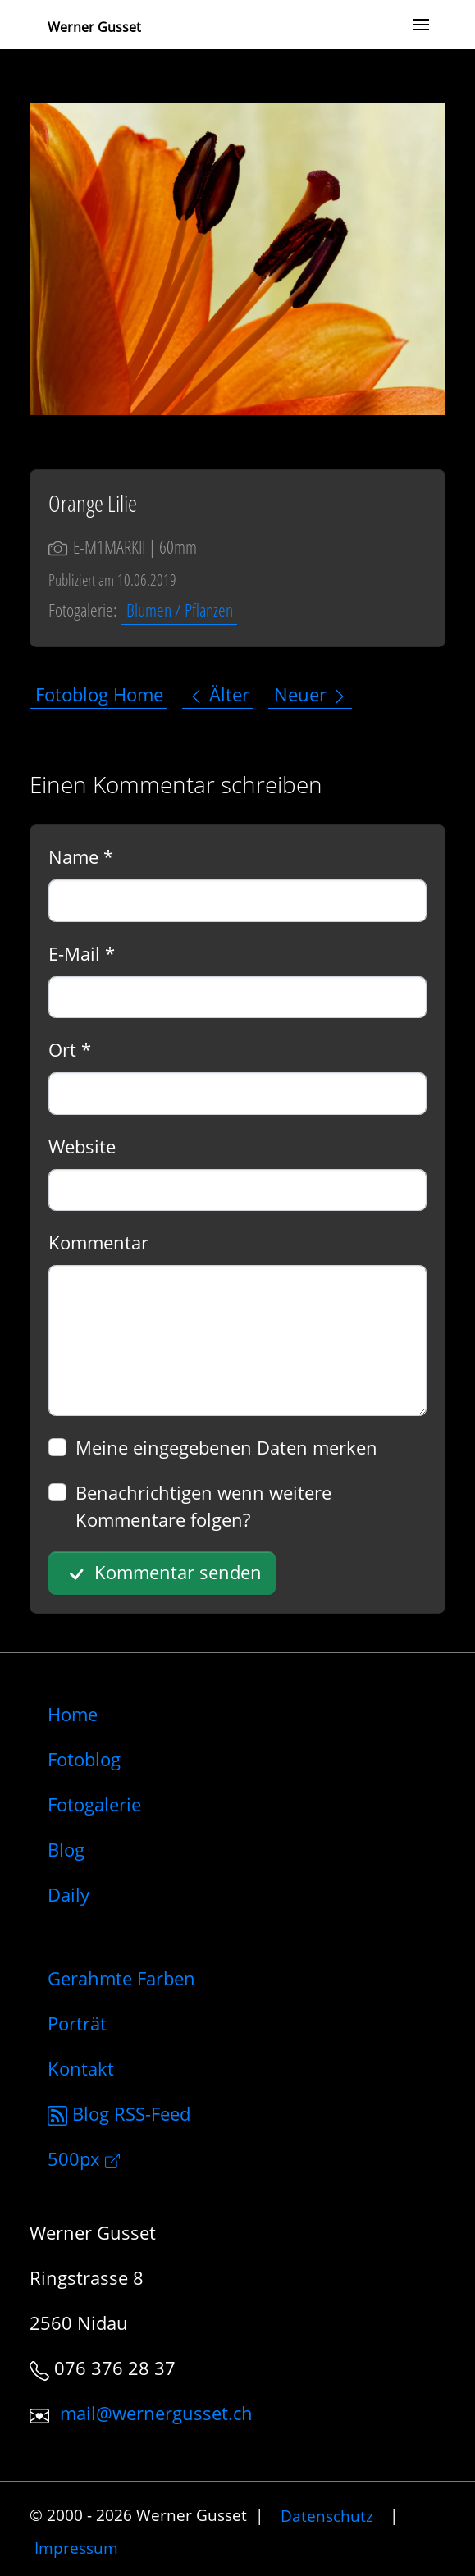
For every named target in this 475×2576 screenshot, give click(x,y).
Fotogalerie (94, 1804)
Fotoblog (84, 1759)
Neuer (311, 694)
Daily (68, 1894)
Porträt (77, 2023)
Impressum (76, 2548)
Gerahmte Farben (121, 1978)
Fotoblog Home (99, 694)
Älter (218, 694)
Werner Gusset (94, 27)
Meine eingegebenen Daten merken (226, 1447)
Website (82, 1146)
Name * (80, 856)
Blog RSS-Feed (119, 2113)
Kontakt (81, 2068)
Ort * (69, 1049)
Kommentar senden (162, 1573)
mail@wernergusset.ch (156, 2412)
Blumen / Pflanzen (179, 609)
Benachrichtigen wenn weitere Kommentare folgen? (203, 1506)
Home (73, 1713)
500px (84, 2158)
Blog (66, 1849)
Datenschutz (327, 2515)
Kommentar (98, 1242)
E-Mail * (81, 953)
